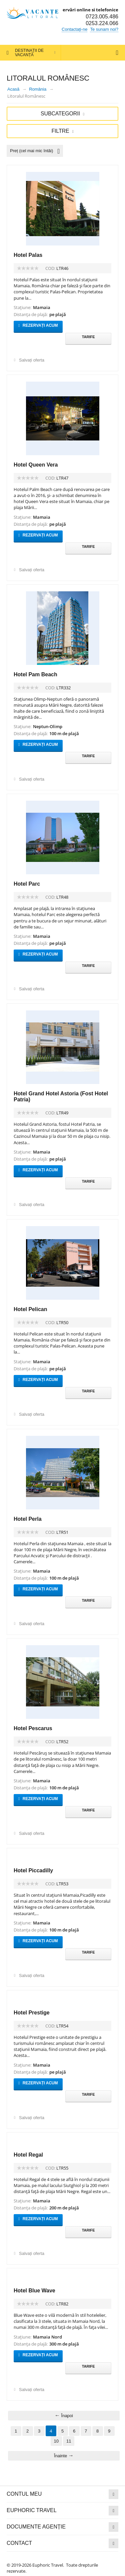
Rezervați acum (39, 325)
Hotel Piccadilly (33, 1870)
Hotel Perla (28, 1519)
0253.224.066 (102, 23)
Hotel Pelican (30, 1309)
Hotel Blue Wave (34, 2290)
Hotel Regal (28, 2155)
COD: (50, 268)
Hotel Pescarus (33, 1728)
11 (68, 2441)
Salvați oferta (31, 360)
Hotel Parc (27, 884)
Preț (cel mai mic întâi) (35, 151)
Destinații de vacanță (29, 52)
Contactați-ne (74, 29)
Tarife (88, 337)
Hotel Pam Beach (35, 674)
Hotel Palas (28, 255)
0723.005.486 (102, 16)
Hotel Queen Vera (36, 465)
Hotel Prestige (32, 2012)
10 (56, 2441)
